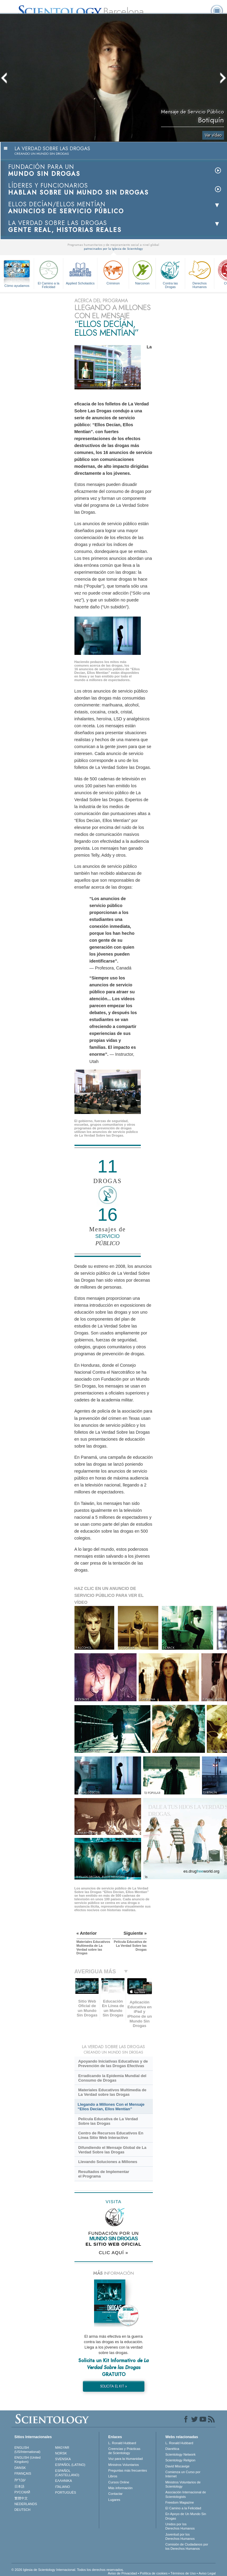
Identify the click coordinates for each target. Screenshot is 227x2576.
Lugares (114, 2499)
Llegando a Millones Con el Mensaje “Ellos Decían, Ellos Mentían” (111, 2106)
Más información (120, 2488)
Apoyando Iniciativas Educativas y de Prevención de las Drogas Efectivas (113, 2063)
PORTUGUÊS (65, 2492)
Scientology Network (180, 2454)
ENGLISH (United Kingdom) (27, 2459)
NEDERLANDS (25, 2504)
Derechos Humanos (200, 273)
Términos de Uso (183, 2573)
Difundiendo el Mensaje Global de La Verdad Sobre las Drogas (112, 2149)
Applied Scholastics (80, 272)
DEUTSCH (22, 2509)
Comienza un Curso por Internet (182, 2474)
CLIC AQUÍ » (113, 2252)
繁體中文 (21, 2498)
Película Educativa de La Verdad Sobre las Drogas (108, 2121)
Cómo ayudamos (16, 285)
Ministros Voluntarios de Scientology (182, 2484)
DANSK (20, 2468)
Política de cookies (154, 2573)
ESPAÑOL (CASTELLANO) (67, 2473)
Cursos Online (118, 2482)
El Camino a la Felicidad (48, 273)
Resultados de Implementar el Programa (103, 2173)
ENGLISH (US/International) (27, 2450)
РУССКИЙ (22, 2492)
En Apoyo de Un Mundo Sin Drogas (185, 2516)
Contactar (115, 2493)
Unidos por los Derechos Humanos (179, 2526)
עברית (20, 2479)
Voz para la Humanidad (125, 2458)
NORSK (61, 2453)
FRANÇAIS (22, 2473)
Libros (112, 2476)
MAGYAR (62, 2447)
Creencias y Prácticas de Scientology (124, 2451)
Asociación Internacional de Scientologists (185, 2494)
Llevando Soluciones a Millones (107, 2161)
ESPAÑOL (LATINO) (70, 2465)
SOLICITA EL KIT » (113, 2386)
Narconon (142, 272)
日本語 (19, 2486)
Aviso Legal (207, 2573)
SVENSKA (63, 2459)
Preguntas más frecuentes (127, 2470)
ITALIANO (62, 2487)
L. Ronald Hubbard (122, 2443)
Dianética (172, 2449)
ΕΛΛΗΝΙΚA (63, 2480)
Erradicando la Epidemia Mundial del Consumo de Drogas (112, 2078)
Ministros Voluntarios (123, 2465)
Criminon (113, 272)
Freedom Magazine (179, 2502)
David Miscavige (177, 2466)
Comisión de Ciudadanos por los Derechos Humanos (186, 2546)
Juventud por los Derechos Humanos (179, 2536)
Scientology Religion (180, 2460)
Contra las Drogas (170, 273)
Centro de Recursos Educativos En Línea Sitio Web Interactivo (110, 2135)
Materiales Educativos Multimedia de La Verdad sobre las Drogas (112, 2092)
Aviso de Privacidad (122, 2573)
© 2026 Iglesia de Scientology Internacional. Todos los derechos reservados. (67, 2569)
